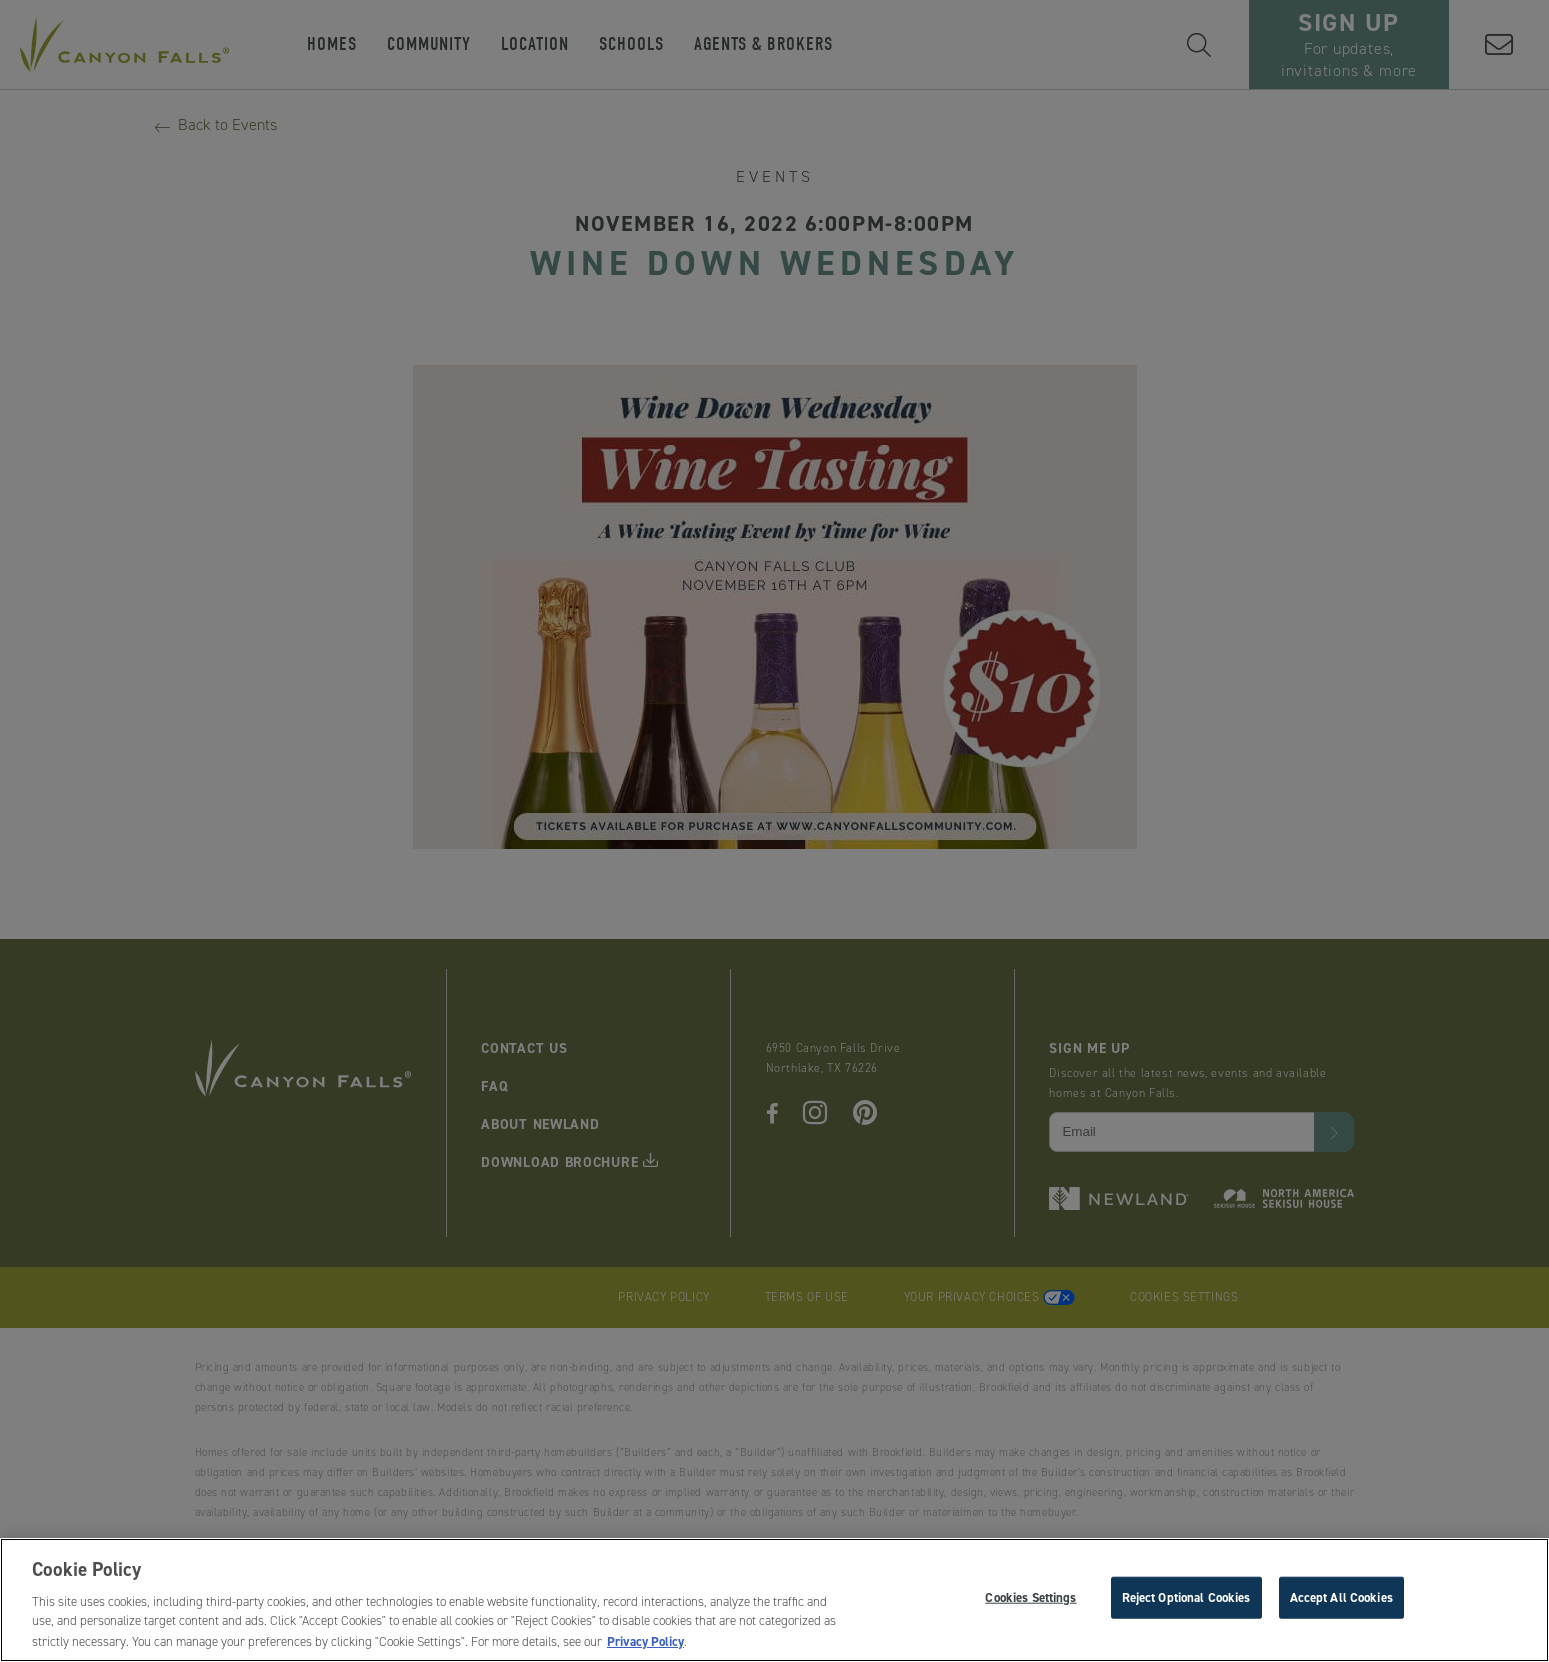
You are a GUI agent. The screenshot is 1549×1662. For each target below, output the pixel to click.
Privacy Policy (645, 1646)
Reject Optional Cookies (1186, 1602)
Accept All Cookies (1341, 1602)
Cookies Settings (1030, 1602)
